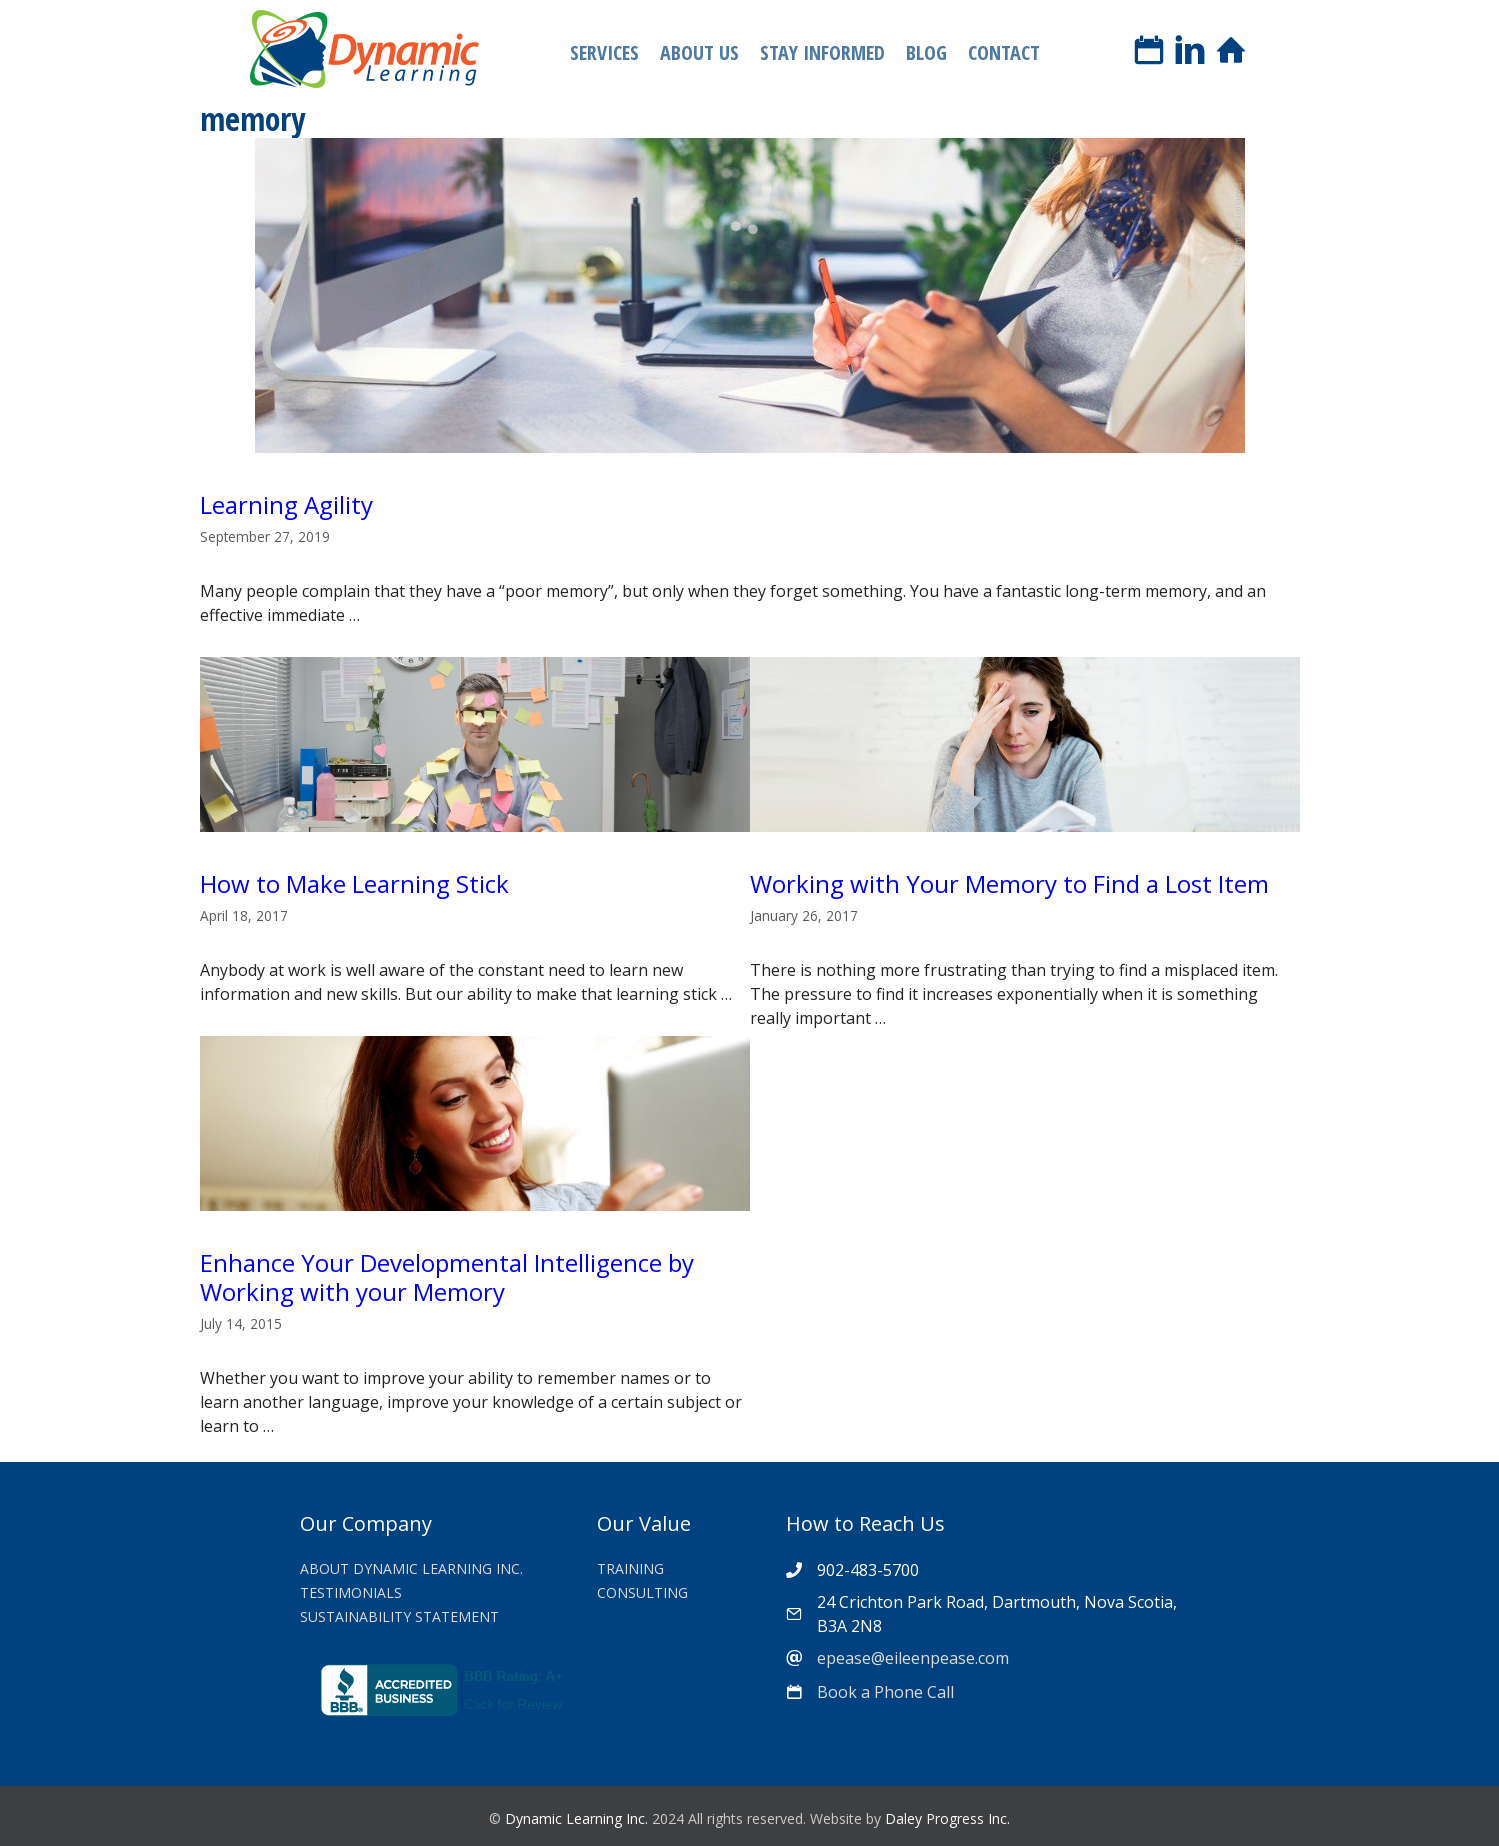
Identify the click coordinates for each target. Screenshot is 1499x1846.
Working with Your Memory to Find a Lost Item (1009, 883)
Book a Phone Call (885, 1692)
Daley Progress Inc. (947, 1818)
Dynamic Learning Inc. (576, 1818)
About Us (699, 52)
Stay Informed (822, 52)
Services (604, 52)
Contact (1004, 52)
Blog (926, 52)
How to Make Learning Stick (354, 883)
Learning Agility (286, 504)
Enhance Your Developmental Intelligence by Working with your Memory (447, 1277)
